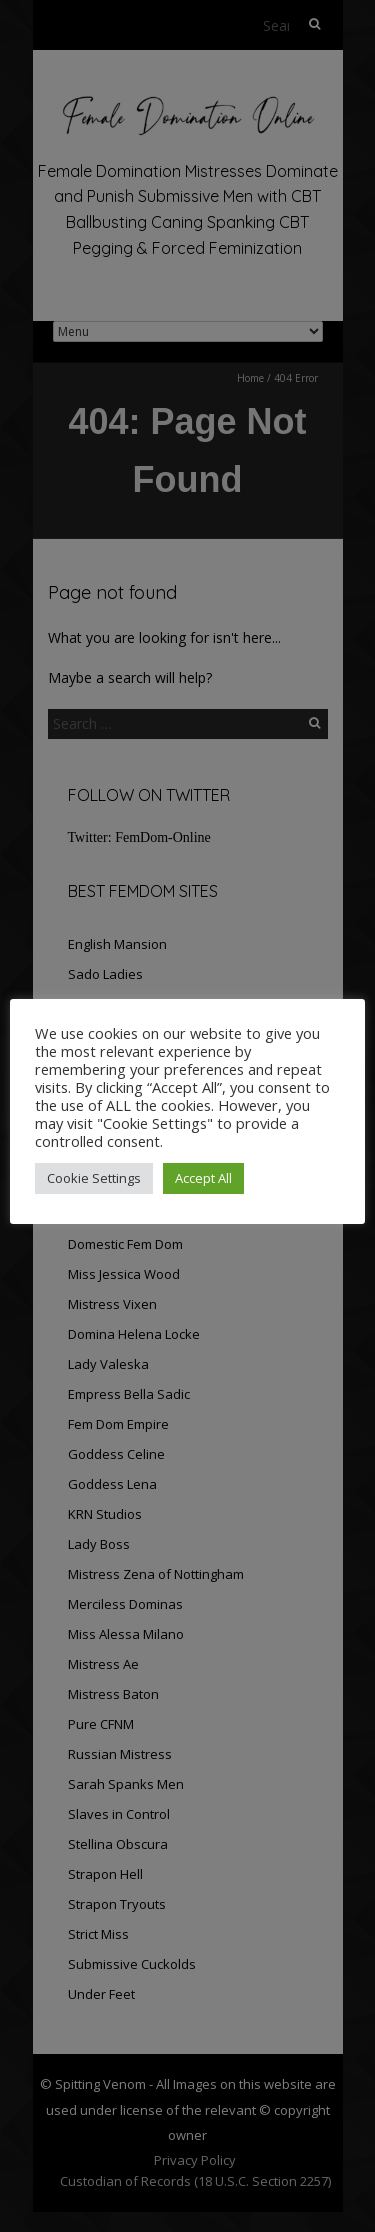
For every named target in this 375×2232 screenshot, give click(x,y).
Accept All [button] (203, 1178)
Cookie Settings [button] (94, 1178)
